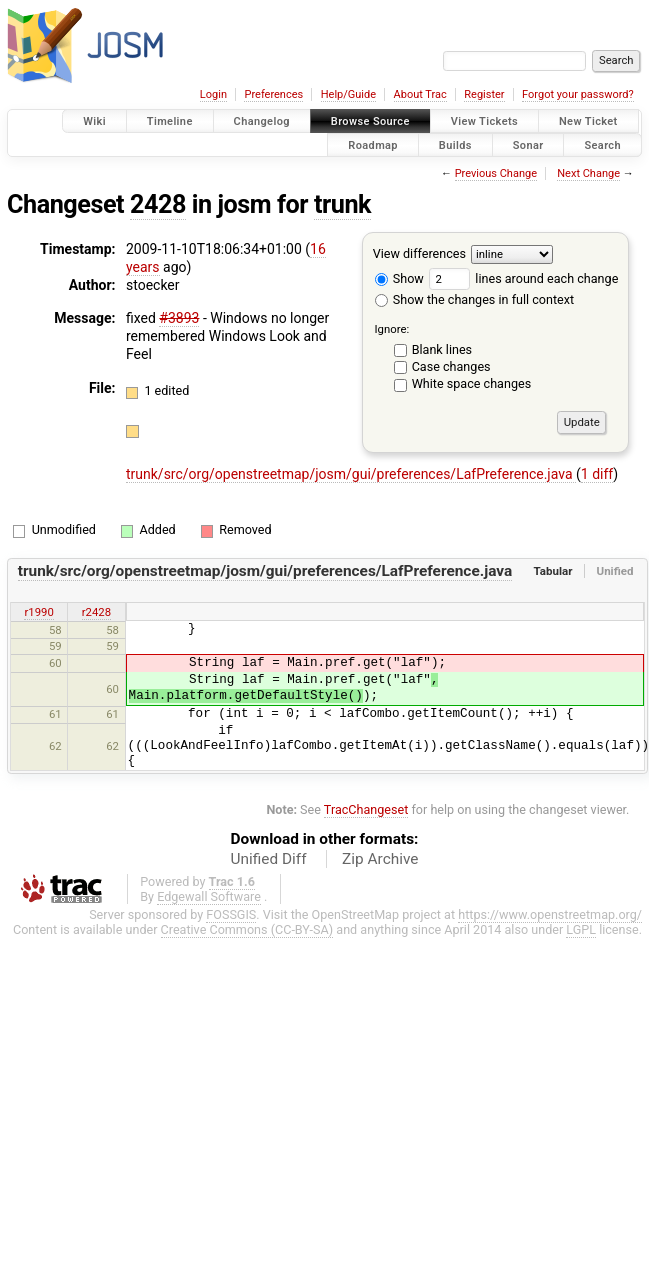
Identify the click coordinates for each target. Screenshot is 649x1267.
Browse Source (370, 121)
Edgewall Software (209, 896)
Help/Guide (348, 94)
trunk (342, 204)
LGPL (581, 929)
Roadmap (373, 144)
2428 (158, 204)
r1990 (38, 612)
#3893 (179, 318)
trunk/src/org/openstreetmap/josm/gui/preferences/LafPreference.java (351, 474)
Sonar (528, 144)
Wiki (94, 121)
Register (484, 94)
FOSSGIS (231, 914)
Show (399, 278)
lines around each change (523, 278)
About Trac (420, 94)
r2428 (96, 612)
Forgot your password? (578, 94)
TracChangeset (366, 809)
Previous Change (496, 173)
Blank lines (442, 349)
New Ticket (588, 121)
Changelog (262, 121)
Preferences (273, 94)
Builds (455, 144)
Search (602, 144)
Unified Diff (269, 859)
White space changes (472, 383)
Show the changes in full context (474, 299)
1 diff (597, 474)
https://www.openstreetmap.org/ (550, 914)
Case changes (451, 366)
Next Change (588, 173)
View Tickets (484, 121)
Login (213, 94)
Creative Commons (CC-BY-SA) (247, 929)
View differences (419, 253)
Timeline (170, 121)
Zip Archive (380, 859)
